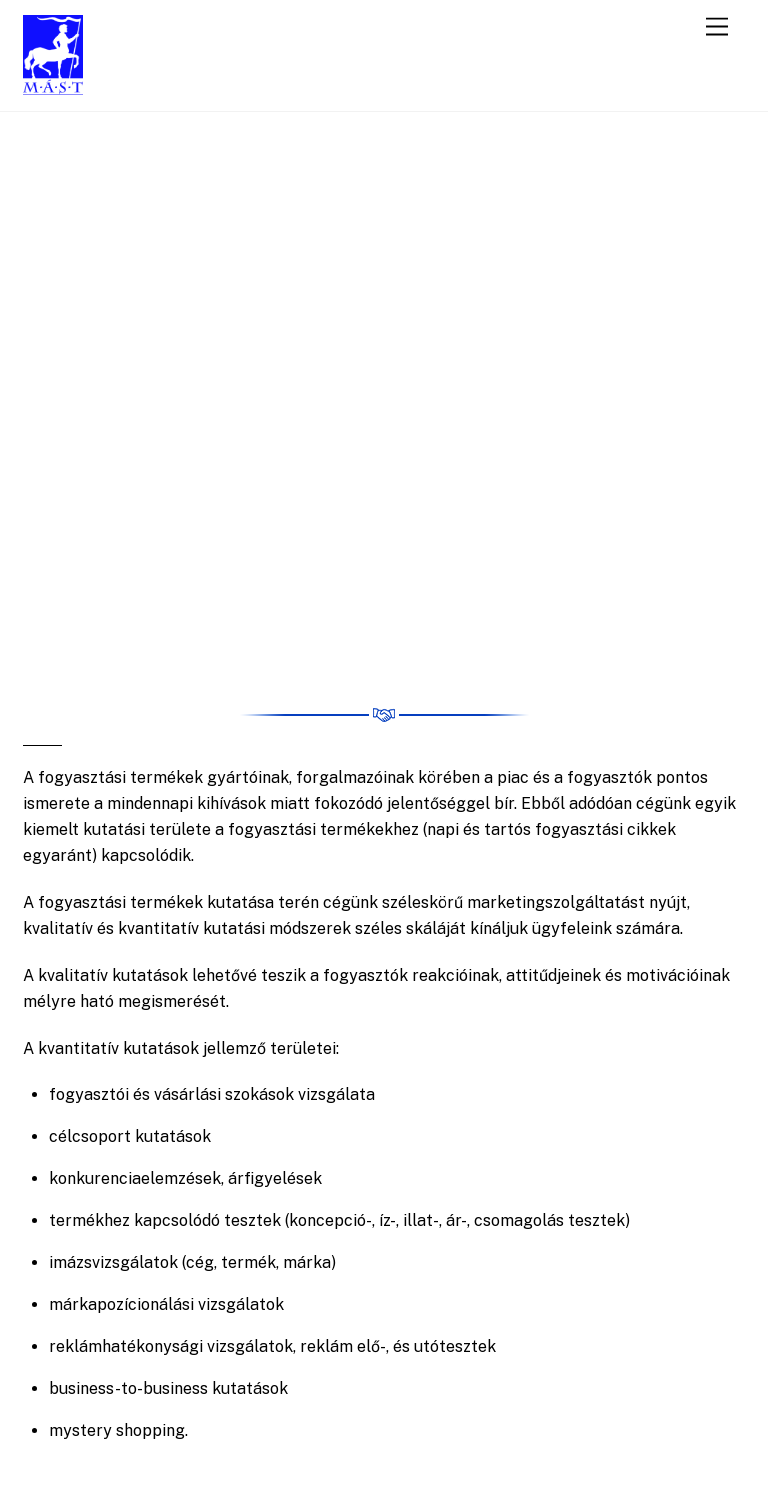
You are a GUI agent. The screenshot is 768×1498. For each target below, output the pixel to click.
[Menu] (717, 27)
